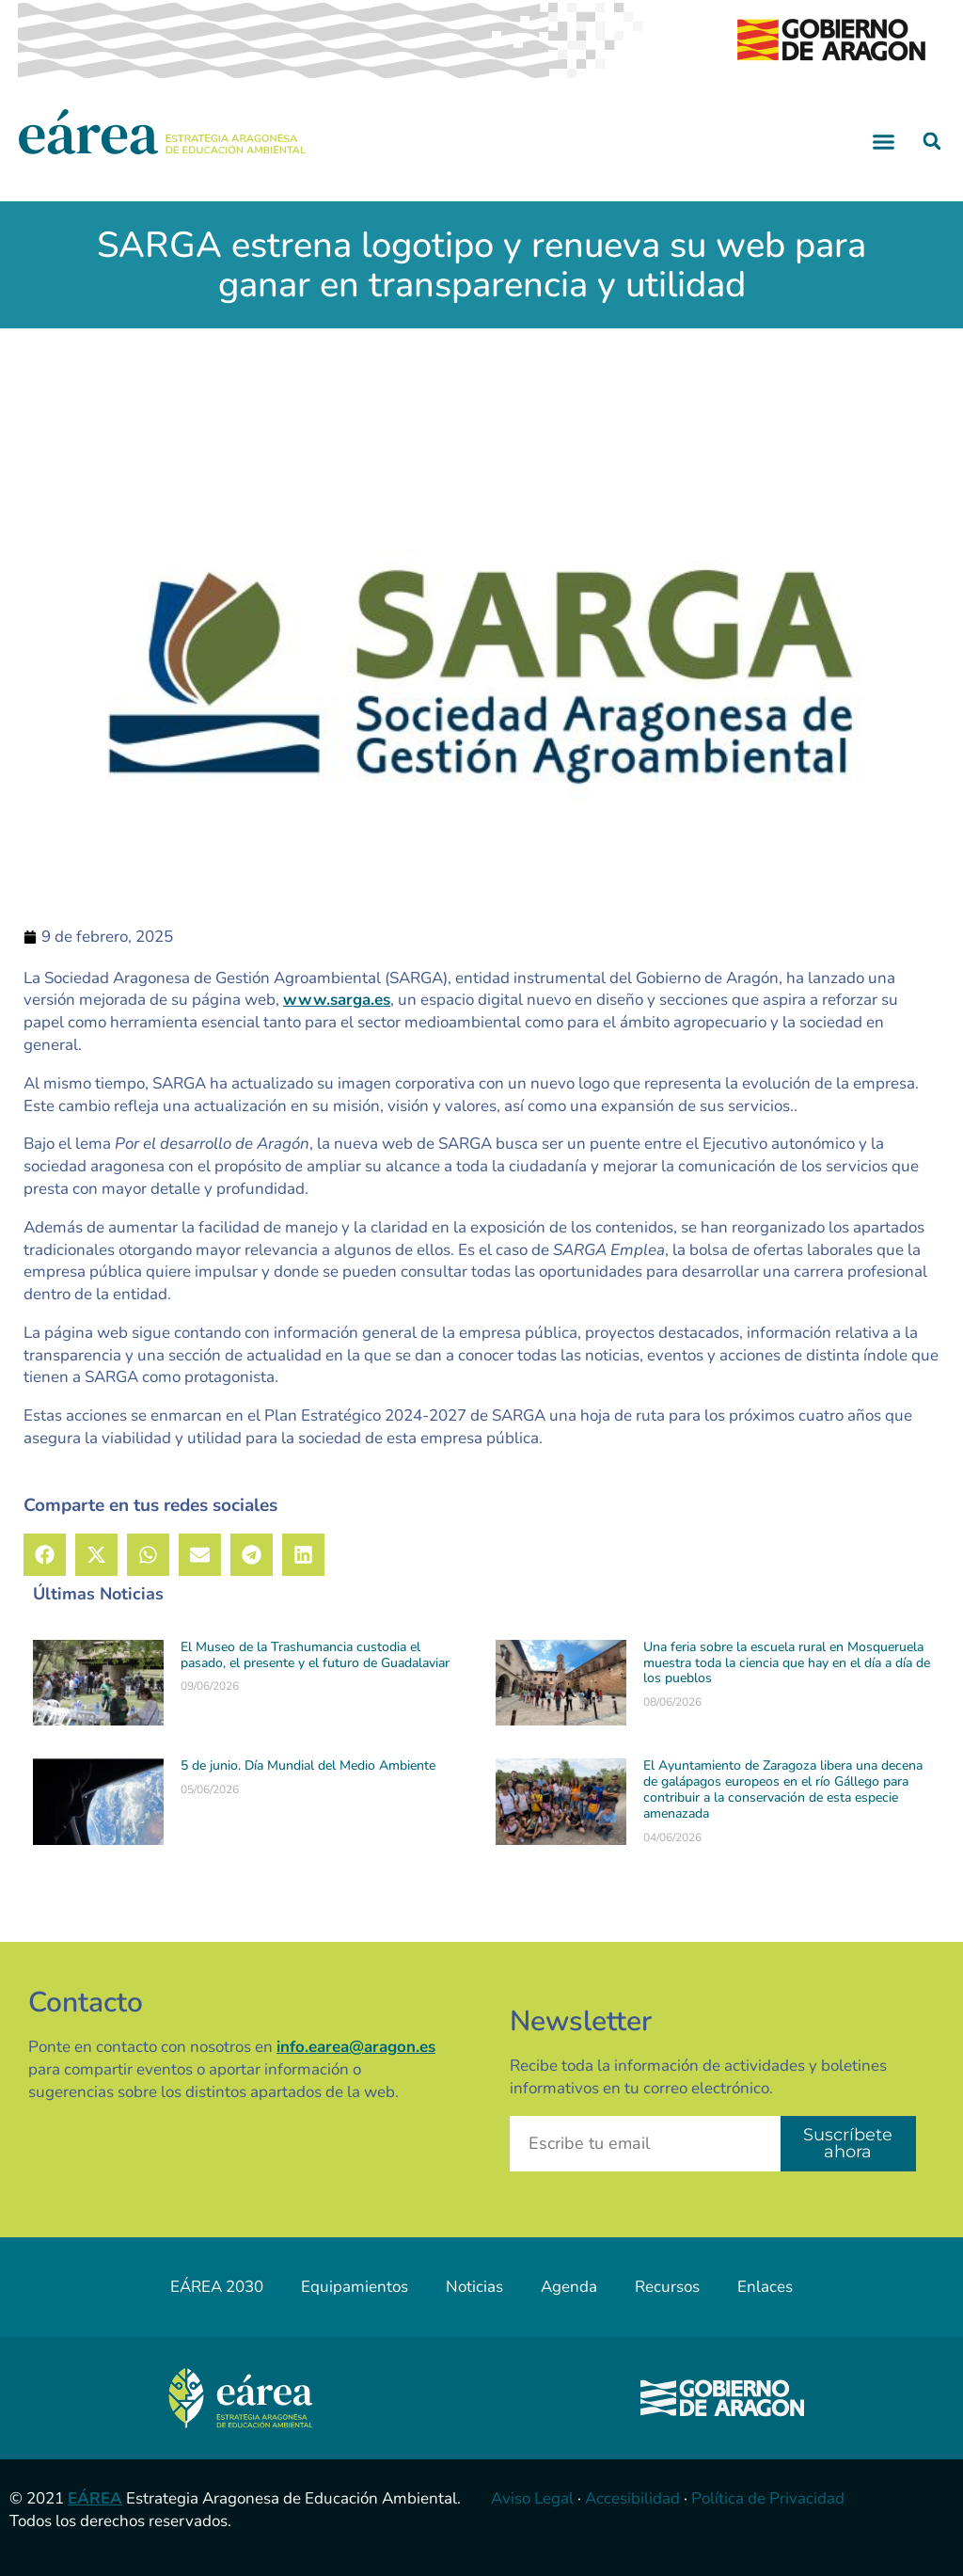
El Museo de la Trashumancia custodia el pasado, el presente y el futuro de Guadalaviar (315, 1655)
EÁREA (95, 2498)
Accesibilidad (632, 2498)
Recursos (667, 2287)
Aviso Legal (532, 2498)
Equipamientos (354, 2287)
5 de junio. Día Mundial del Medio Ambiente (308, 1765)
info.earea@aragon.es (355, 2047)
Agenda (569, 2287)
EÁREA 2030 (216, 2287)
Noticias (474, 2287)
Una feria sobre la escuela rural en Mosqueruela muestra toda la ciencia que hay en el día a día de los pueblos (786, 1663)
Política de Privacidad (768, 2498)
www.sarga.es (336, 999)
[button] (884, 141)
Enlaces (765, 2287)
